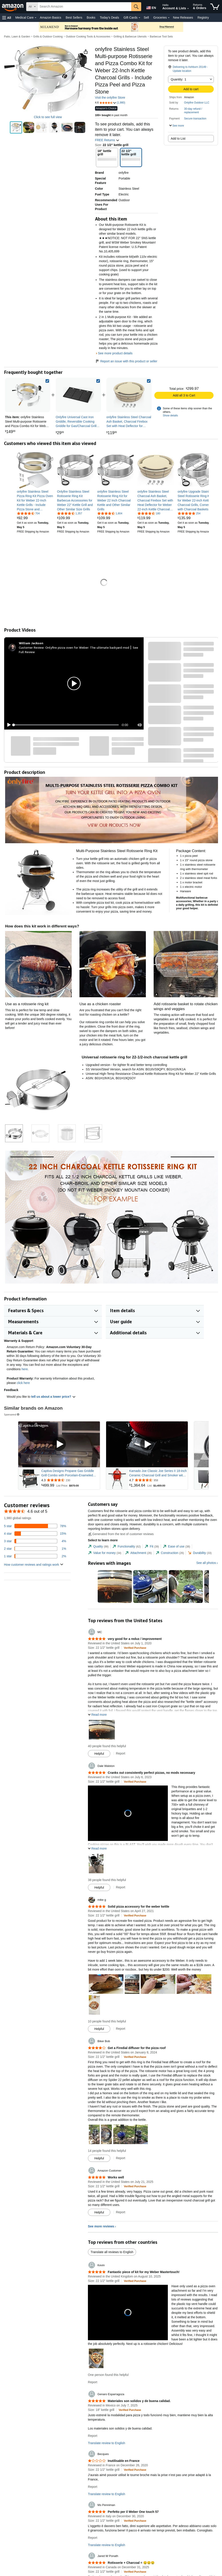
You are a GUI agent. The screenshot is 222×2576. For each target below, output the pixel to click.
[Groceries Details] (169, 17)
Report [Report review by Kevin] (92, 2382)
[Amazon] (13, 6)
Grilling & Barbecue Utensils (130, 36)
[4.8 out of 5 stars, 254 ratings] (189, 513)
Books (91, 17)
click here (23, 1383)
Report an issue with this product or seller (126, 361)
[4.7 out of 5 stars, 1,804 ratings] (109, 513)
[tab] (98, 1546)
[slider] (66, 724)
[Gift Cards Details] (139, 17)
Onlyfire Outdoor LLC (196, 102)
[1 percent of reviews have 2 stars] (35, 1548)
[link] (78, 394)
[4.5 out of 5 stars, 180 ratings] (148, 513)
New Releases (183, 17)
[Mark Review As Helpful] (99, 1753)
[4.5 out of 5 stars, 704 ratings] (28, 513)
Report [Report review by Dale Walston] (120, 1887)
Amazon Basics (50, 17)
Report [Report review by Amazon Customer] (120, 2212)
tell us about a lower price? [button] (53, 1396)
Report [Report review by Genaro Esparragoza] (92, 2435)
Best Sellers (74, 17)
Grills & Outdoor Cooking (48, 36)
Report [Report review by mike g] (120, 2028)
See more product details (115, 353)
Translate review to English (106, 2443)
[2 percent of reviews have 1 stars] (35, 1556)
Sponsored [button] (12, 1414)
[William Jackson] (31, 643)
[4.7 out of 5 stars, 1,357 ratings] (69, 513)
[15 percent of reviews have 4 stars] (35, 1533)
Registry (203, 17)
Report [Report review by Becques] (92, 2486)
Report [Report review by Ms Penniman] (92, 2537)
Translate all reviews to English (112, 2252)
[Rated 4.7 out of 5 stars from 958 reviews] (158, 1480)
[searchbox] (84, 6)
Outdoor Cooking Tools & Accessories (88, 36)
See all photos (206, 1563)
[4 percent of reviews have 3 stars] (35, 1541)
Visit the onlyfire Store (110, 97)
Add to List (178, 138)
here (25, 1369)
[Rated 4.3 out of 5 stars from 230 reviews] (70, 1480)
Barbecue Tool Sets (161, 36)
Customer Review (31, 647)
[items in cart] (214, 6)
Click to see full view (48, 117)
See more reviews (101, 2226)
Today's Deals (109, 17)
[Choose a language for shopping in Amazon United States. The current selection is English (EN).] (150, 6)
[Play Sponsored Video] (59, 1444)
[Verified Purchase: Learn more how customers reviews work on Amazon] (135, 1647)
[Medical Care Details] (35, 17)
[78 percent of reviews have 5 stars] (35, 1526)
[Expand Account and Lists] (188, 8)
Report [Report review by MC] (120, 1753)
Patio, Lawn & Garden (17, 36)
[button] (6, 17)
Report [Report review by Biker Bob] (120, 2158)
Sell (146, 17)
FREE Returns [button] (107, 140)
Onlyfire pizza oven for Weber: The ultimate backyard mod (87, 647)
